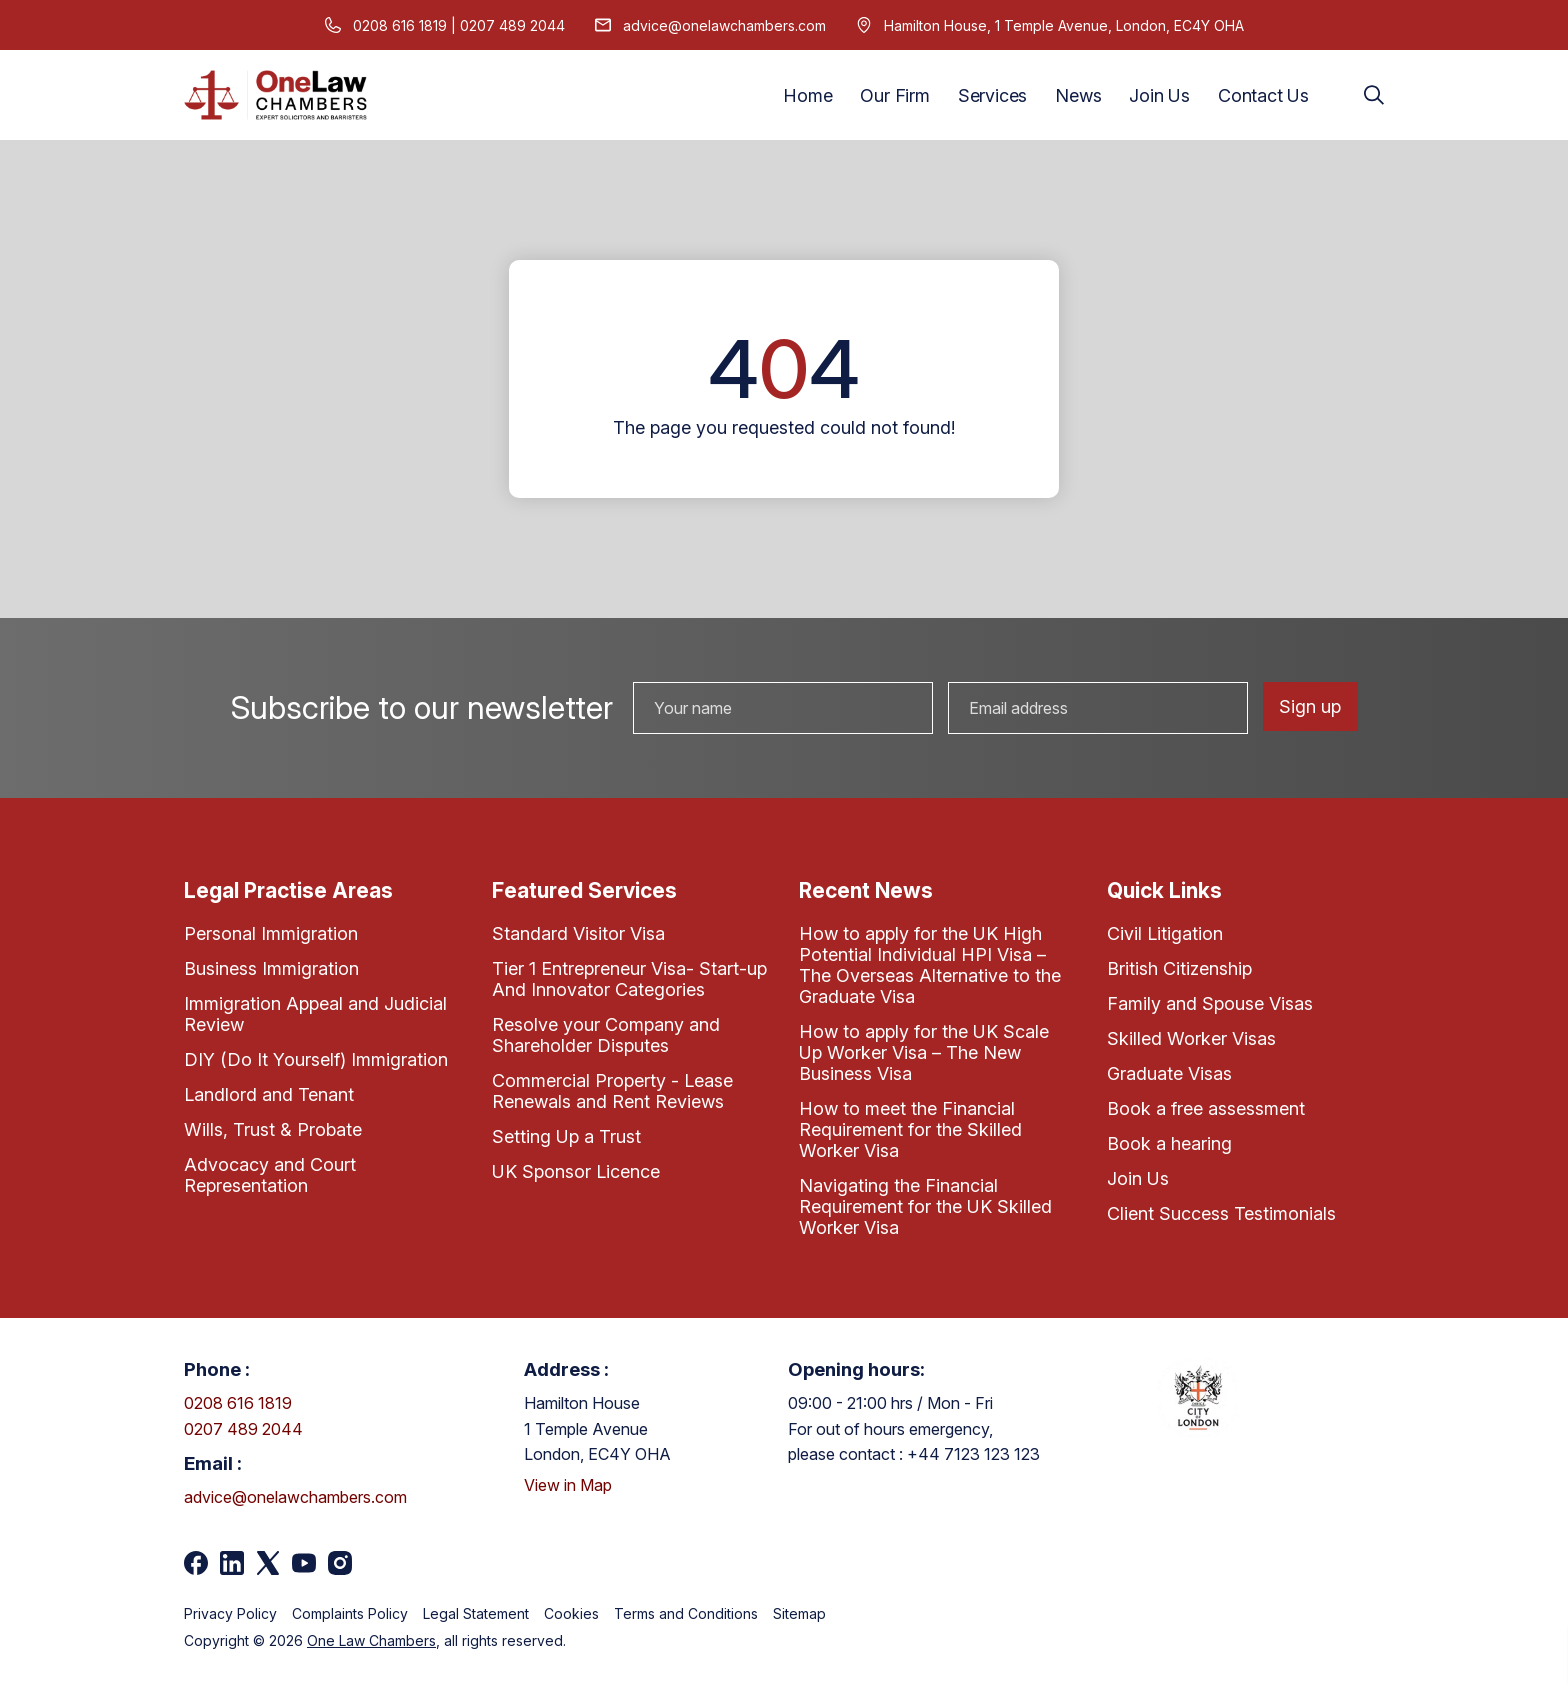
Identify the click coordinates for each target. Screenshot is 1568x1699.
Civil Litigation (1165, 933)
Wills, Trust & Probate (273, 1129)
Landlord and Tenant (269, 1094)
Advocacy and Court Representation (270, 1175)
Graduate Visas (1169, 1073)
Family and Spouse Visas (1210, 1003)
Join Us (1159, 95)
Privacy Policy (230, 1613)
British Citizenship (1179, 968)
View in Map (568, 1485)
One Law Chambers (371, 1640)
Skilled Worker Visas (1191, 1038)
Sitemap (799, 1613)
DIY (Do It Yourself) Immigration (316, 1059)
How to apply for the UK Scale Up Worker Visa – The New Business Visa (924, 1052)
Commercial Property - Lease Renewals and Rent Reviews (612, 1091)
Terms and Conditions (686, 1613)
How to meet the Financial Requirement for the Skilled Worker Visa (910, 1129)
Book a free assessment (1206, 1108)
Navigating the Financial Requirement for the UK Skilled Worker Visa (925, 1206)
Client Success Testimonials (1221, 1213)
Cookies (571, 1613)
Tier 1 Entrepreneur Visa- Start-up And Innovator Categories (629, 979)
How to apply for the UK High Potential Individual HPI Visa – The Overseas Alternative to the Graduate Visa (930, 965)
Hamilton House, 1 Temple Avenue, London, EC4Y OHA (1064, 25)
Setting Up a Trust (566, 1136)
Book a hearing (1169, 1143)
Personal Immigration (271, 933)
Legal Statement (476, 1613)
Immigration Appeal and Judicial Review (315, 1014)
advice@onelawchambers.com (724, 25)
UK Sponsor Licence (576, 1171)
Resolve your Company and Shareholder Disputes (606, 1035)
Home (807, 95)
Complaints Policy (350, 1613)
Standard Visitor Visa (578, 933)
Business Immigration (271, 968)
